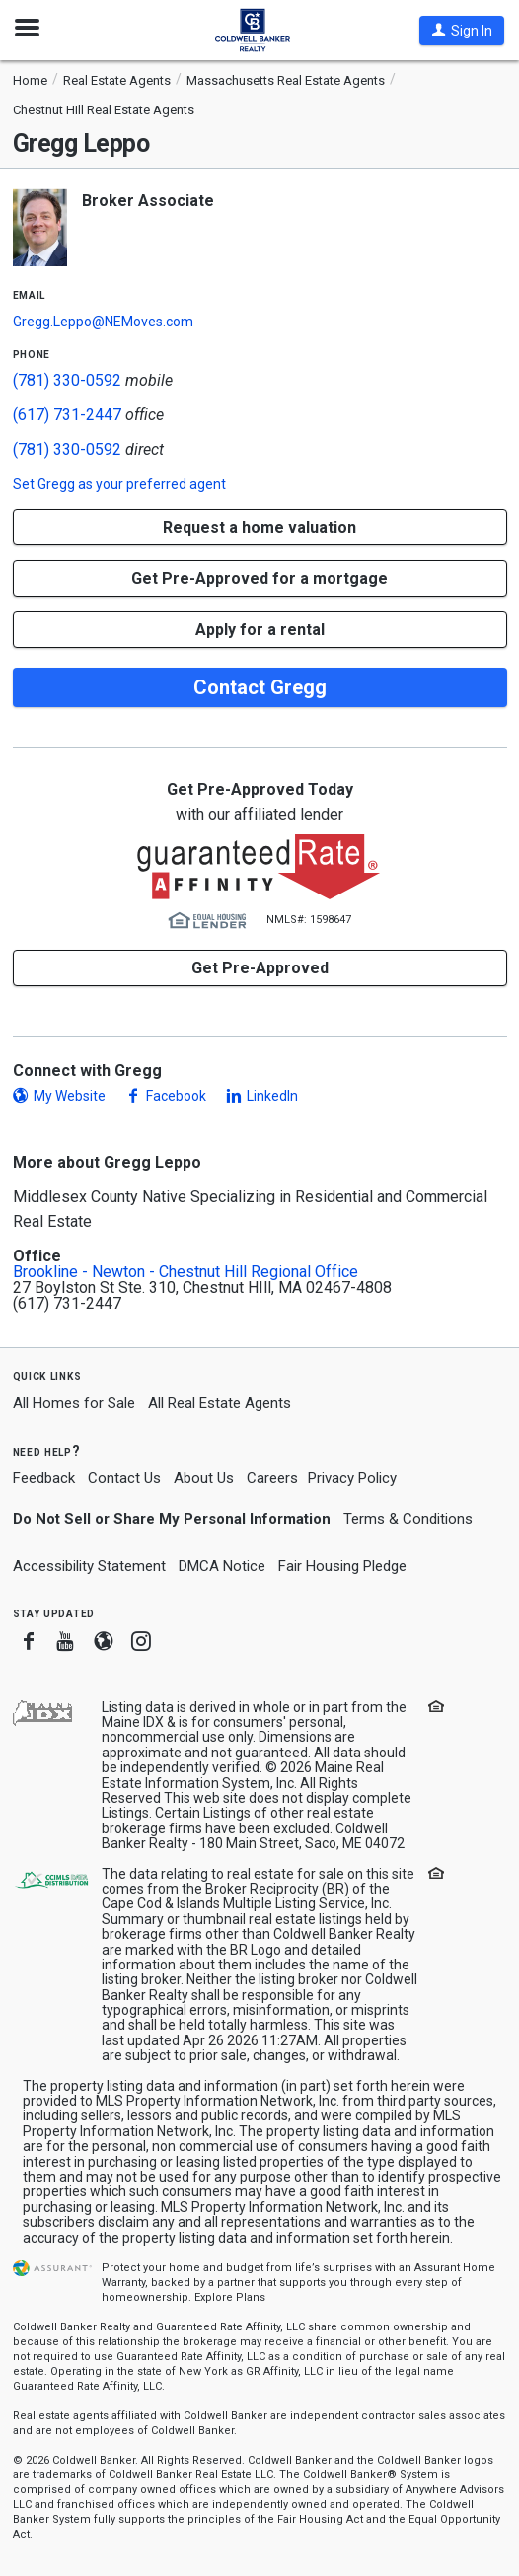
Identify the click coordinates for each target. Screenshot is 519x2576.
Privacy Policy (352, 1478)
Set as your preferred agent (119, 484)
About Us (204, 1478)
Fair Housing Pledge (342, 1566)
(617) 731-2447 (67, 414)
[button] (461, 30)
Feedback (44, 1478)
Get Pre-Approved (260, 968)
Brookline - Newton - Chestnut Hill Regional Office (185, 1272)
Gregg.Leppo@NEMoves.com (103, 321)
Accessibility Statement (89, 1566)
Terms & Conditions (408, 1519)
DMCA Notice (222, 1566)
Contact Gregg (260, 687)
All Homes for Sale (74, 1403)
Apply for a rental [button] (260, 629)
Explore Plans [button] (229, 2297)
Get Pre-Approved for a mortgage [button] (259, 578)
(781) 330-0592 (67, 380)
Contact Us (124, 1478)
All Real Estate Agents (219, 1403)
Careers (272, 1478)
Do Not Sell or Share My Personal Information (172, 1519)
